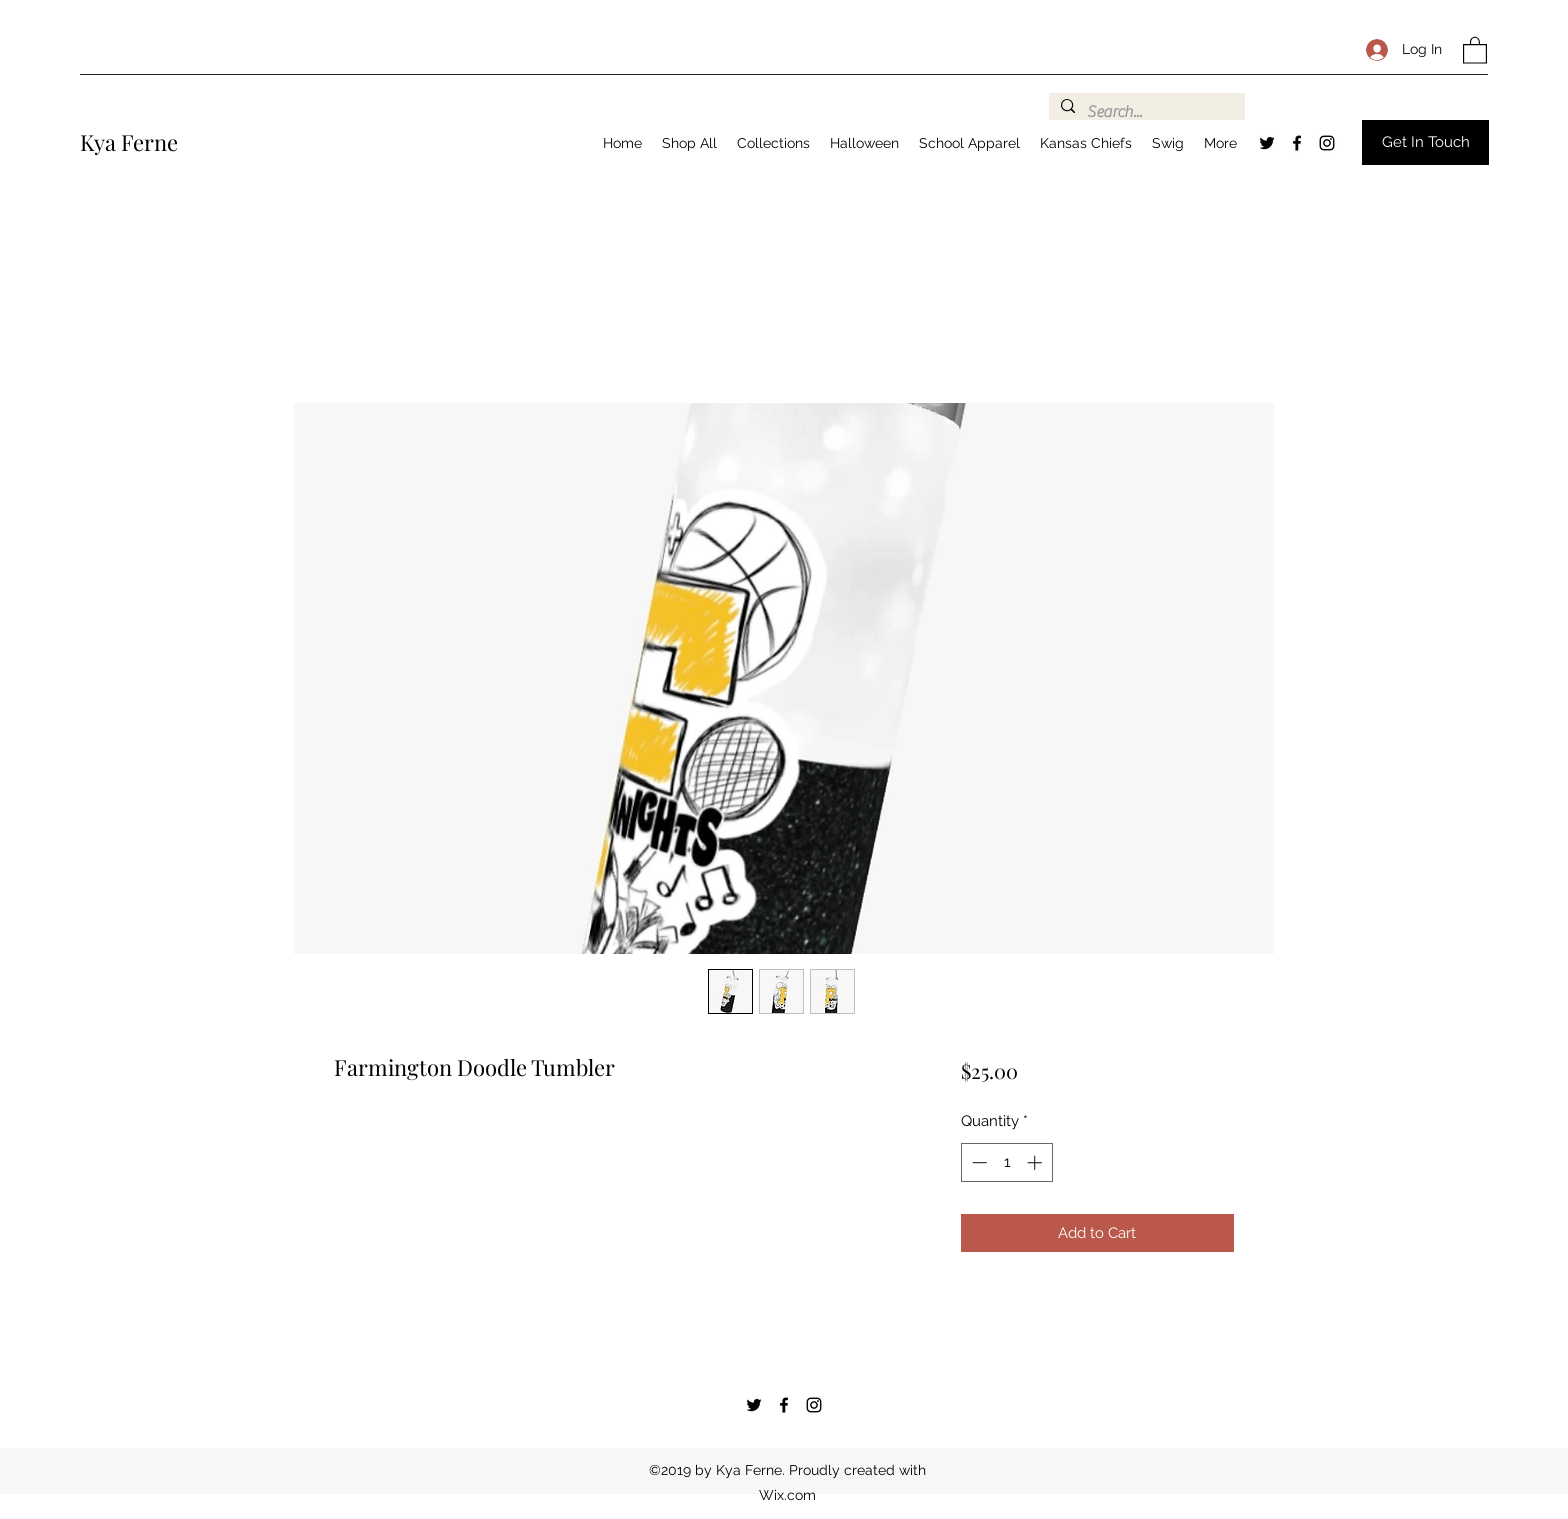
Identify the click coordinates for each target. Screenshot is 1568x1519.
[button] (1475, 49)
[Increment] (1036, 1162)
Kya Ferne (129, 142)
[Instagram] (1327, 143)
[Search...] (1145, 112)
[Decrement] (977, 1162)
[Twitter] (1267, 143)
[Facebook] (1297, 143)
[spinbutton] (1006, 1162)
